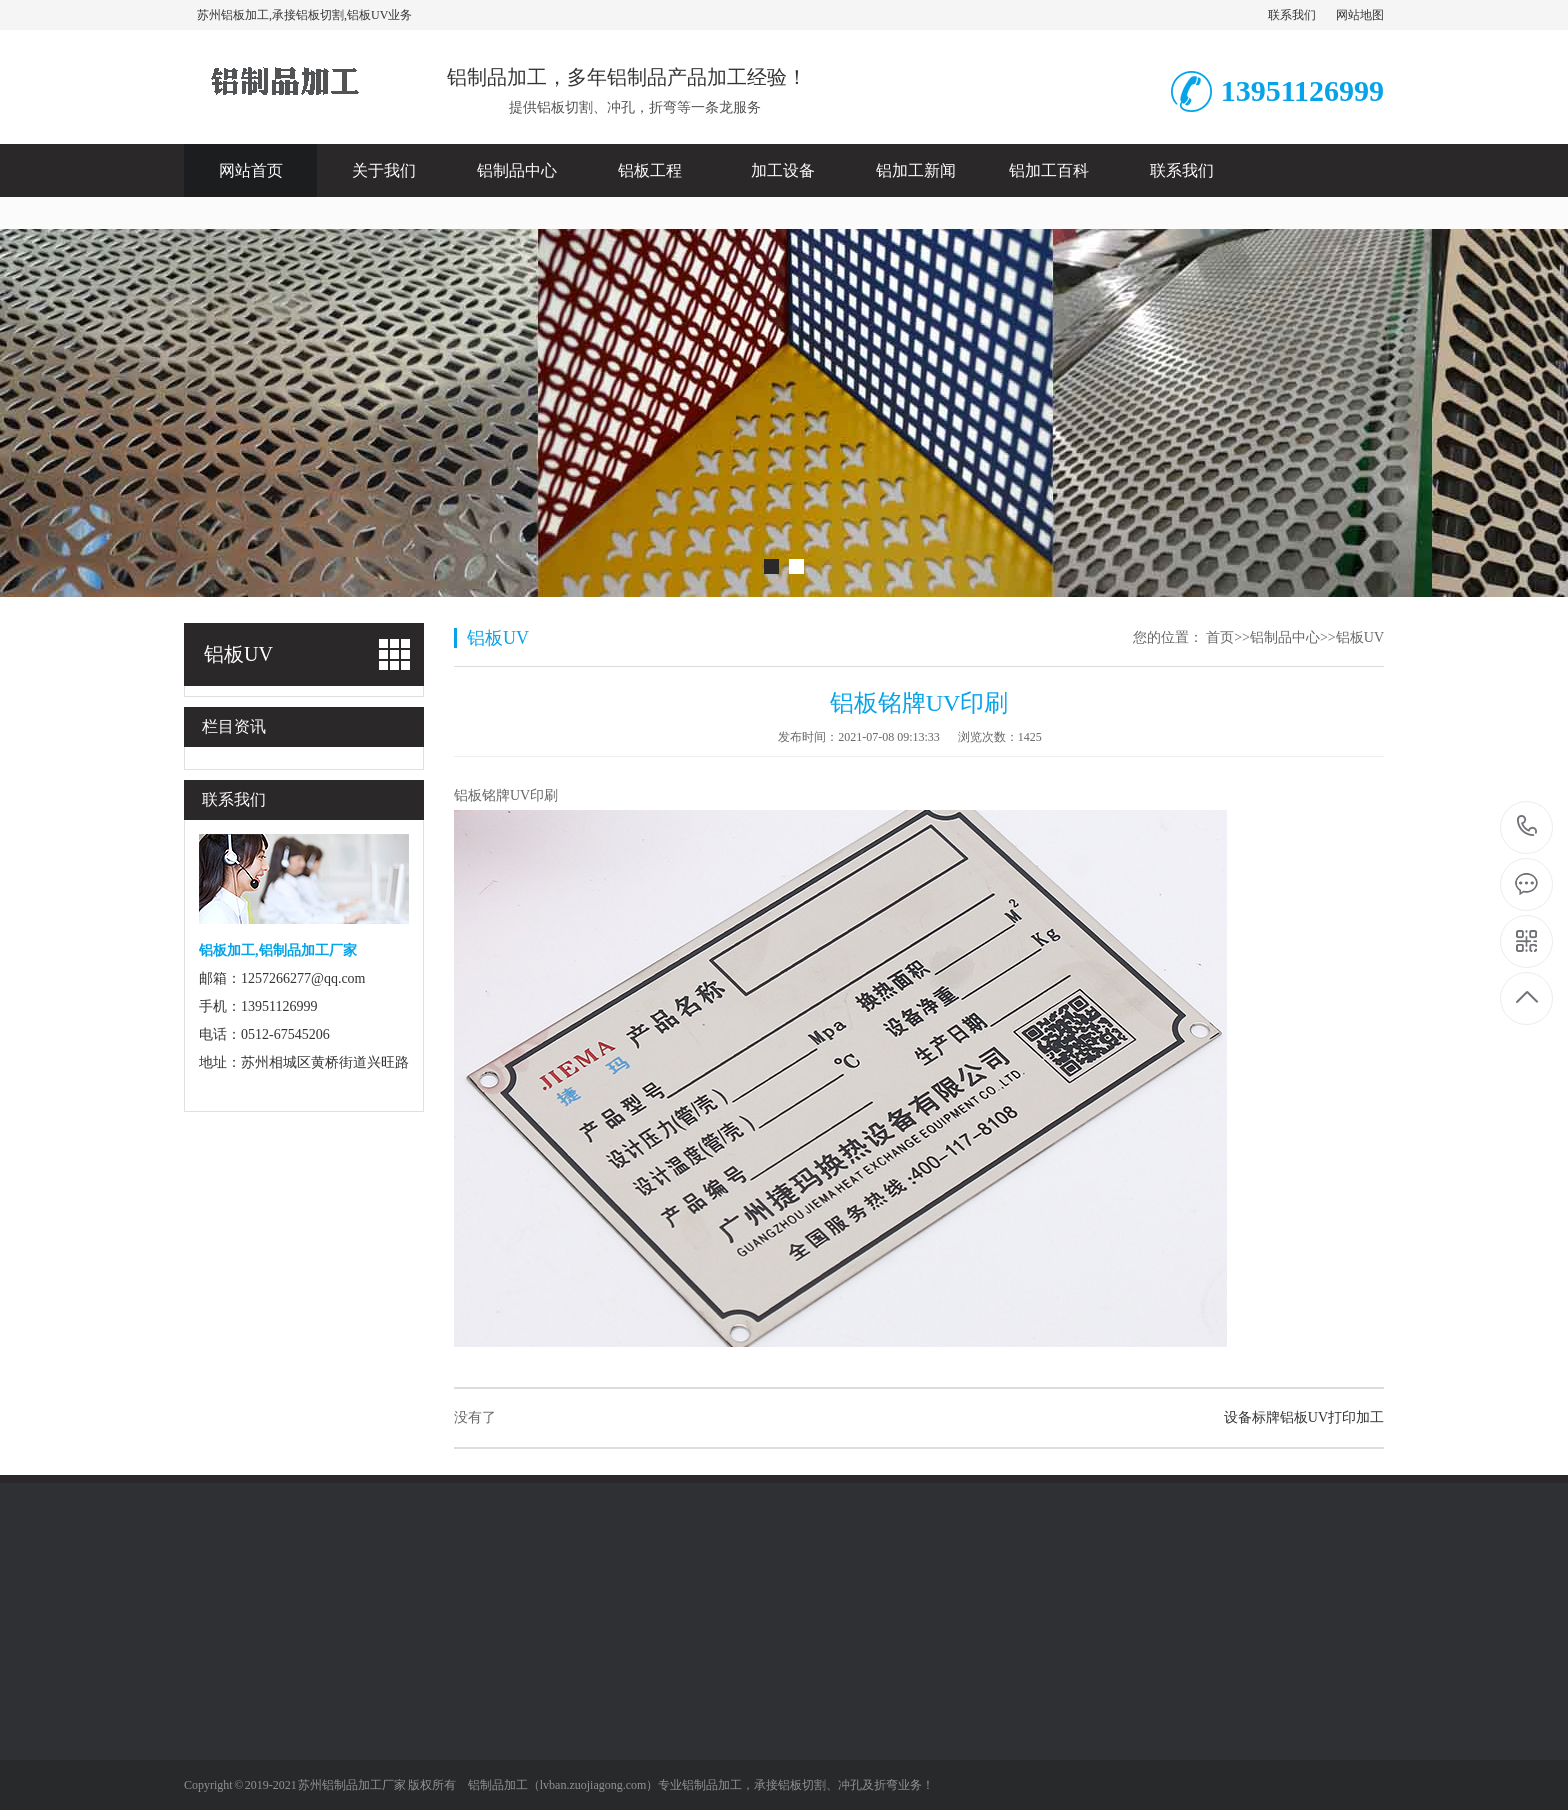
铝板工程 (650, 170)
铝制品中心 (517, 170)
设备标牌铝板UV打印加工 (1304, 1417)
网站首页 (251, 170)
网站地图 (1360, 15)
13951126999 (1527, 826)
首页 (1220, 637)
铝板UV (1360, 637)
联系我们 (1292, 15)
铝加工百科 (1049, 170)
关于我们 (384, 170)
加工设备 (783, 170)
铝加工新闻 (916, 170)
